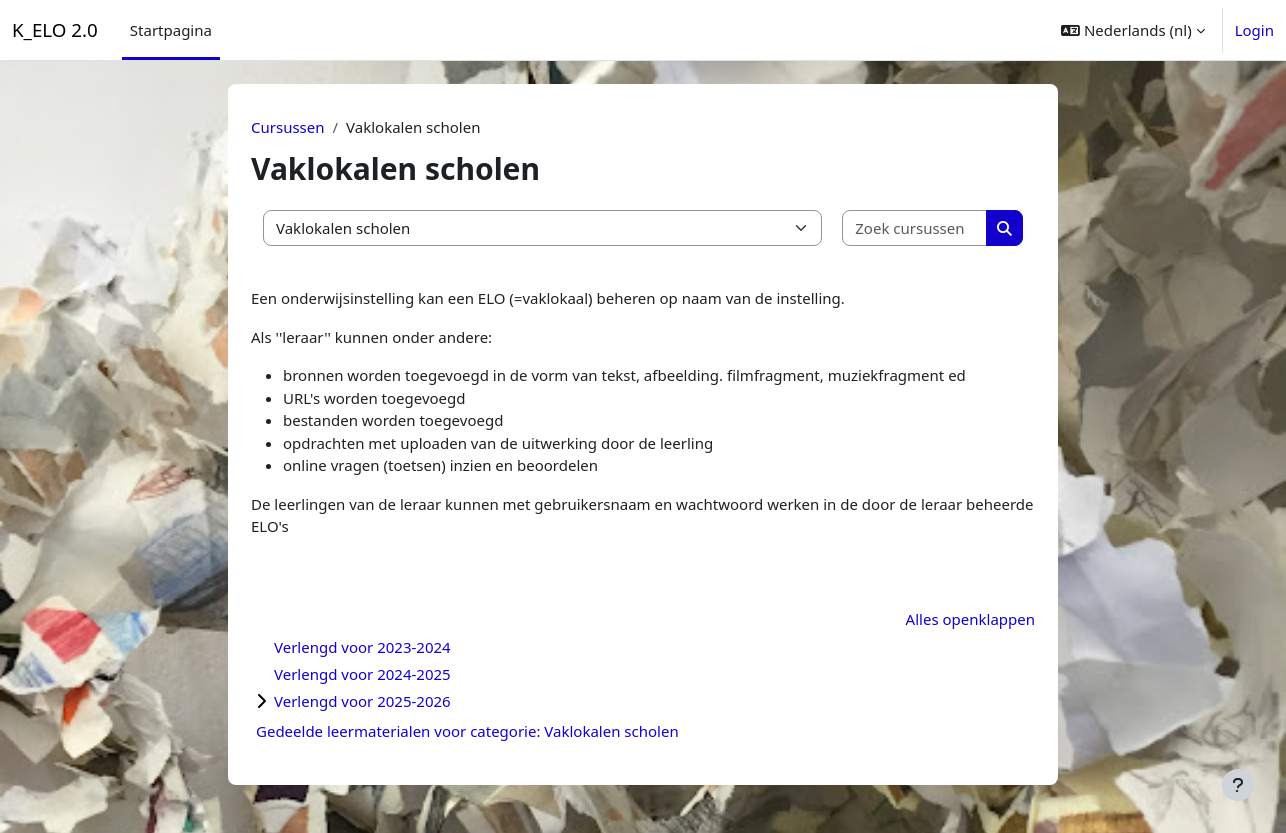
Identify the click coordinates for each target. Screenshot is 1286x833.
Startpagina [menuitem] (171, 30)
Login (1254, 30)
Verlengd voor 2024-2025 (362, 674)
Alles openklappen (970, 619)
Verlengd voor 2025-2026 (362, 701)
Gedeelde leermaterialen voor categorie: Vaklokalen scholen (467, 731)
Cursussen (288, 127)
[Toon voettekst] (1238, 785)
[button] (1133, 30)
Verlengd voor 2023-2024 (362, 647)
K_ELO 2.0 (55, 29)
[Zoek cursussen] (915, 228)
